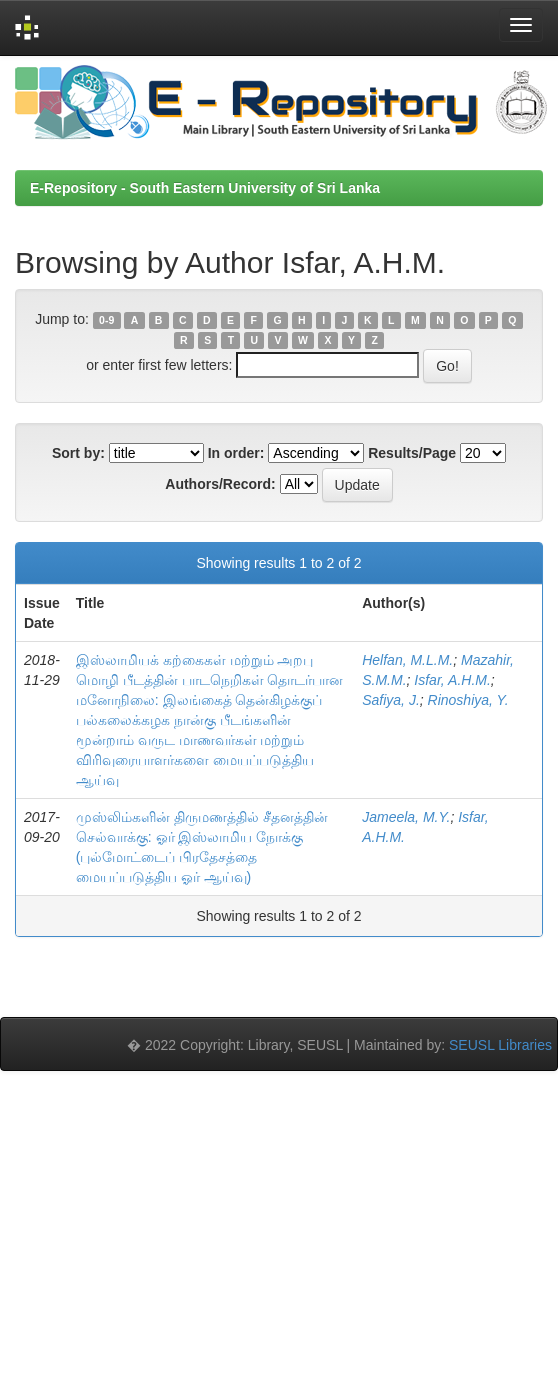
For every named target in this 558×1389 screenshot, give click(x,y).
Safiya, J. (391, 700)
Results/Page (412, 453)
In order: (236, 453)
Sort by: (78, 453)
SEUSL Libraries (500, 1045)
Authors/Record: (220, 484)
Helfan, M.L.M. (407, 660)
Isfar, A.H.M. (452, 680)
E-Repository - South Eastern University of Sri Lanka (205, 188)
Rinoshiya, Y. (468, 700)
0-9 (106, 320)
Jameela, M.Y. (406, 817)
